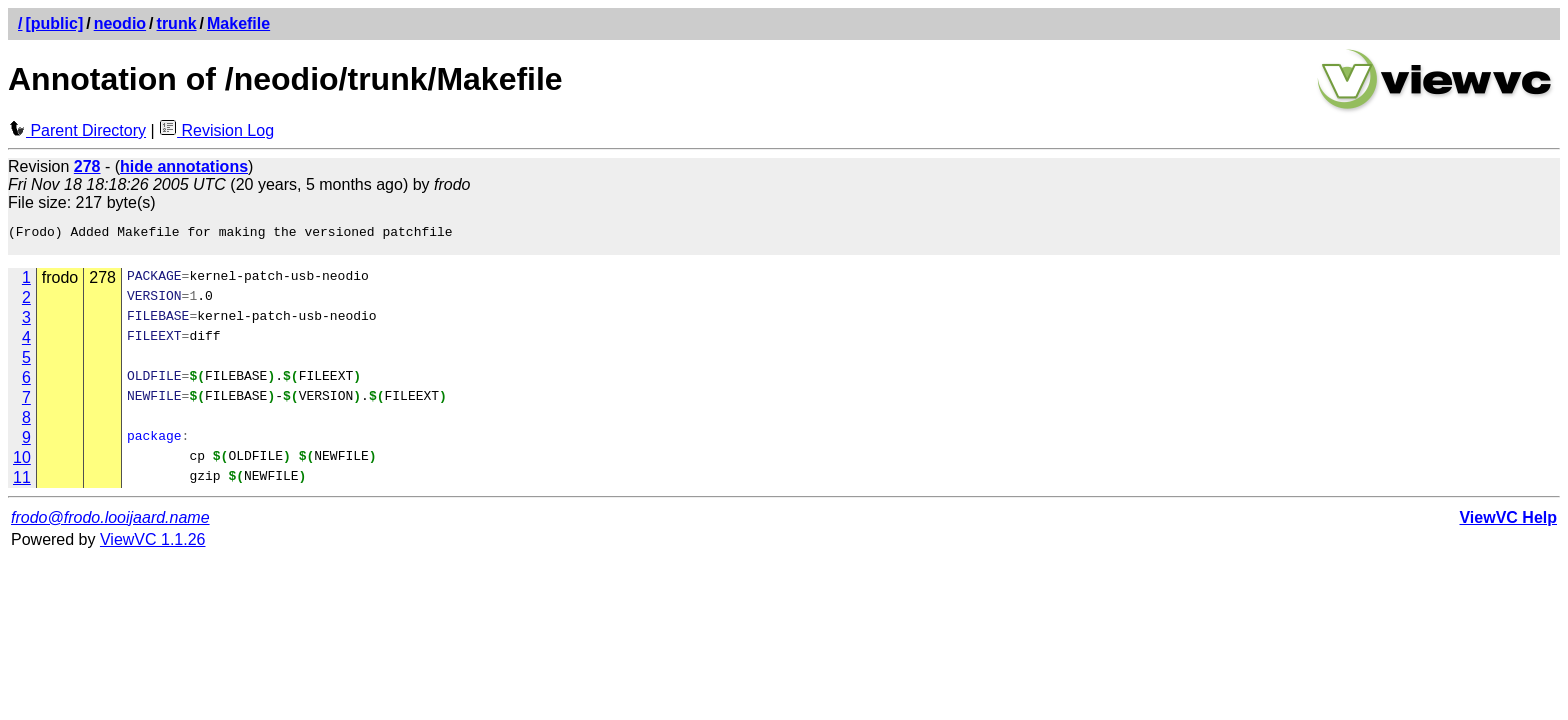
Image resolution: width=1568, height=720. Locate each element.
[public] (54, 23)
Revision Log (216, 130)
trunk (177, 23)
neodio (120, 23)
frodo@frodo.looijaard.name (110, 523)
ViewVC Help (1508, 523)
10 (22, 463)
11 (22, 483)
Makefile (238, 23)
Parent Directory (77, 130)
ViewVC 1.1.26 (153, 545)
